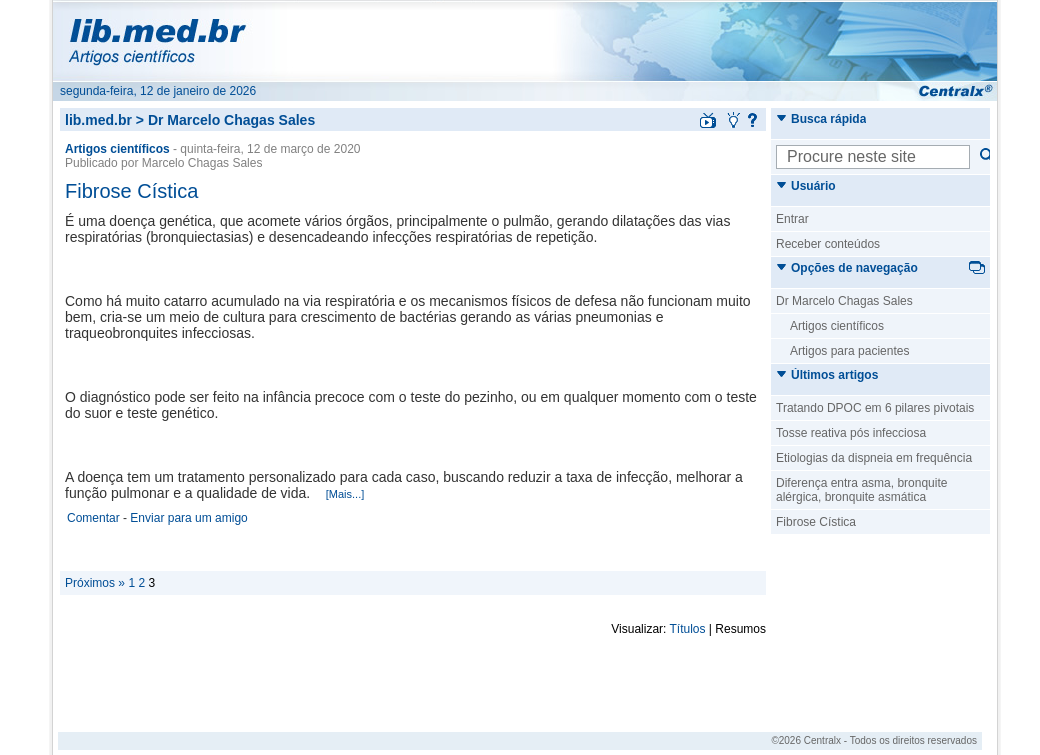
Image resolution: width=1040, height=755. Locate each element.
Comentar (93, 518)
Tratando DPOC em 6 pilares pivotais (875, 408)
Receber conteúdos (828, 244)
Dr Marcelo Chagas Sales (844, 301)
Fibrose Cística (131, 191)
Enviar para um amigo (188, 518)
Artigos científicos (837, 326)
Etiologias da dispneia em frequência (874, 458)
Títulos (688, 629)
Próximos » (95, 583)
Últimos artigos (827, 375)
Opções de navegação (847, 268)
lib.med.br (98, 120)
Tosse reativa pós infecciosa (851, 433)
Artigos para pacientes (849, 351)
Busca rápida (821, 119)
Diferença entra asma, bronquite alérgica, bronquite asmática (861, 490)
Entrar (792, 219)
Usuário (806, 186)
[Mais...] (345, 494)
